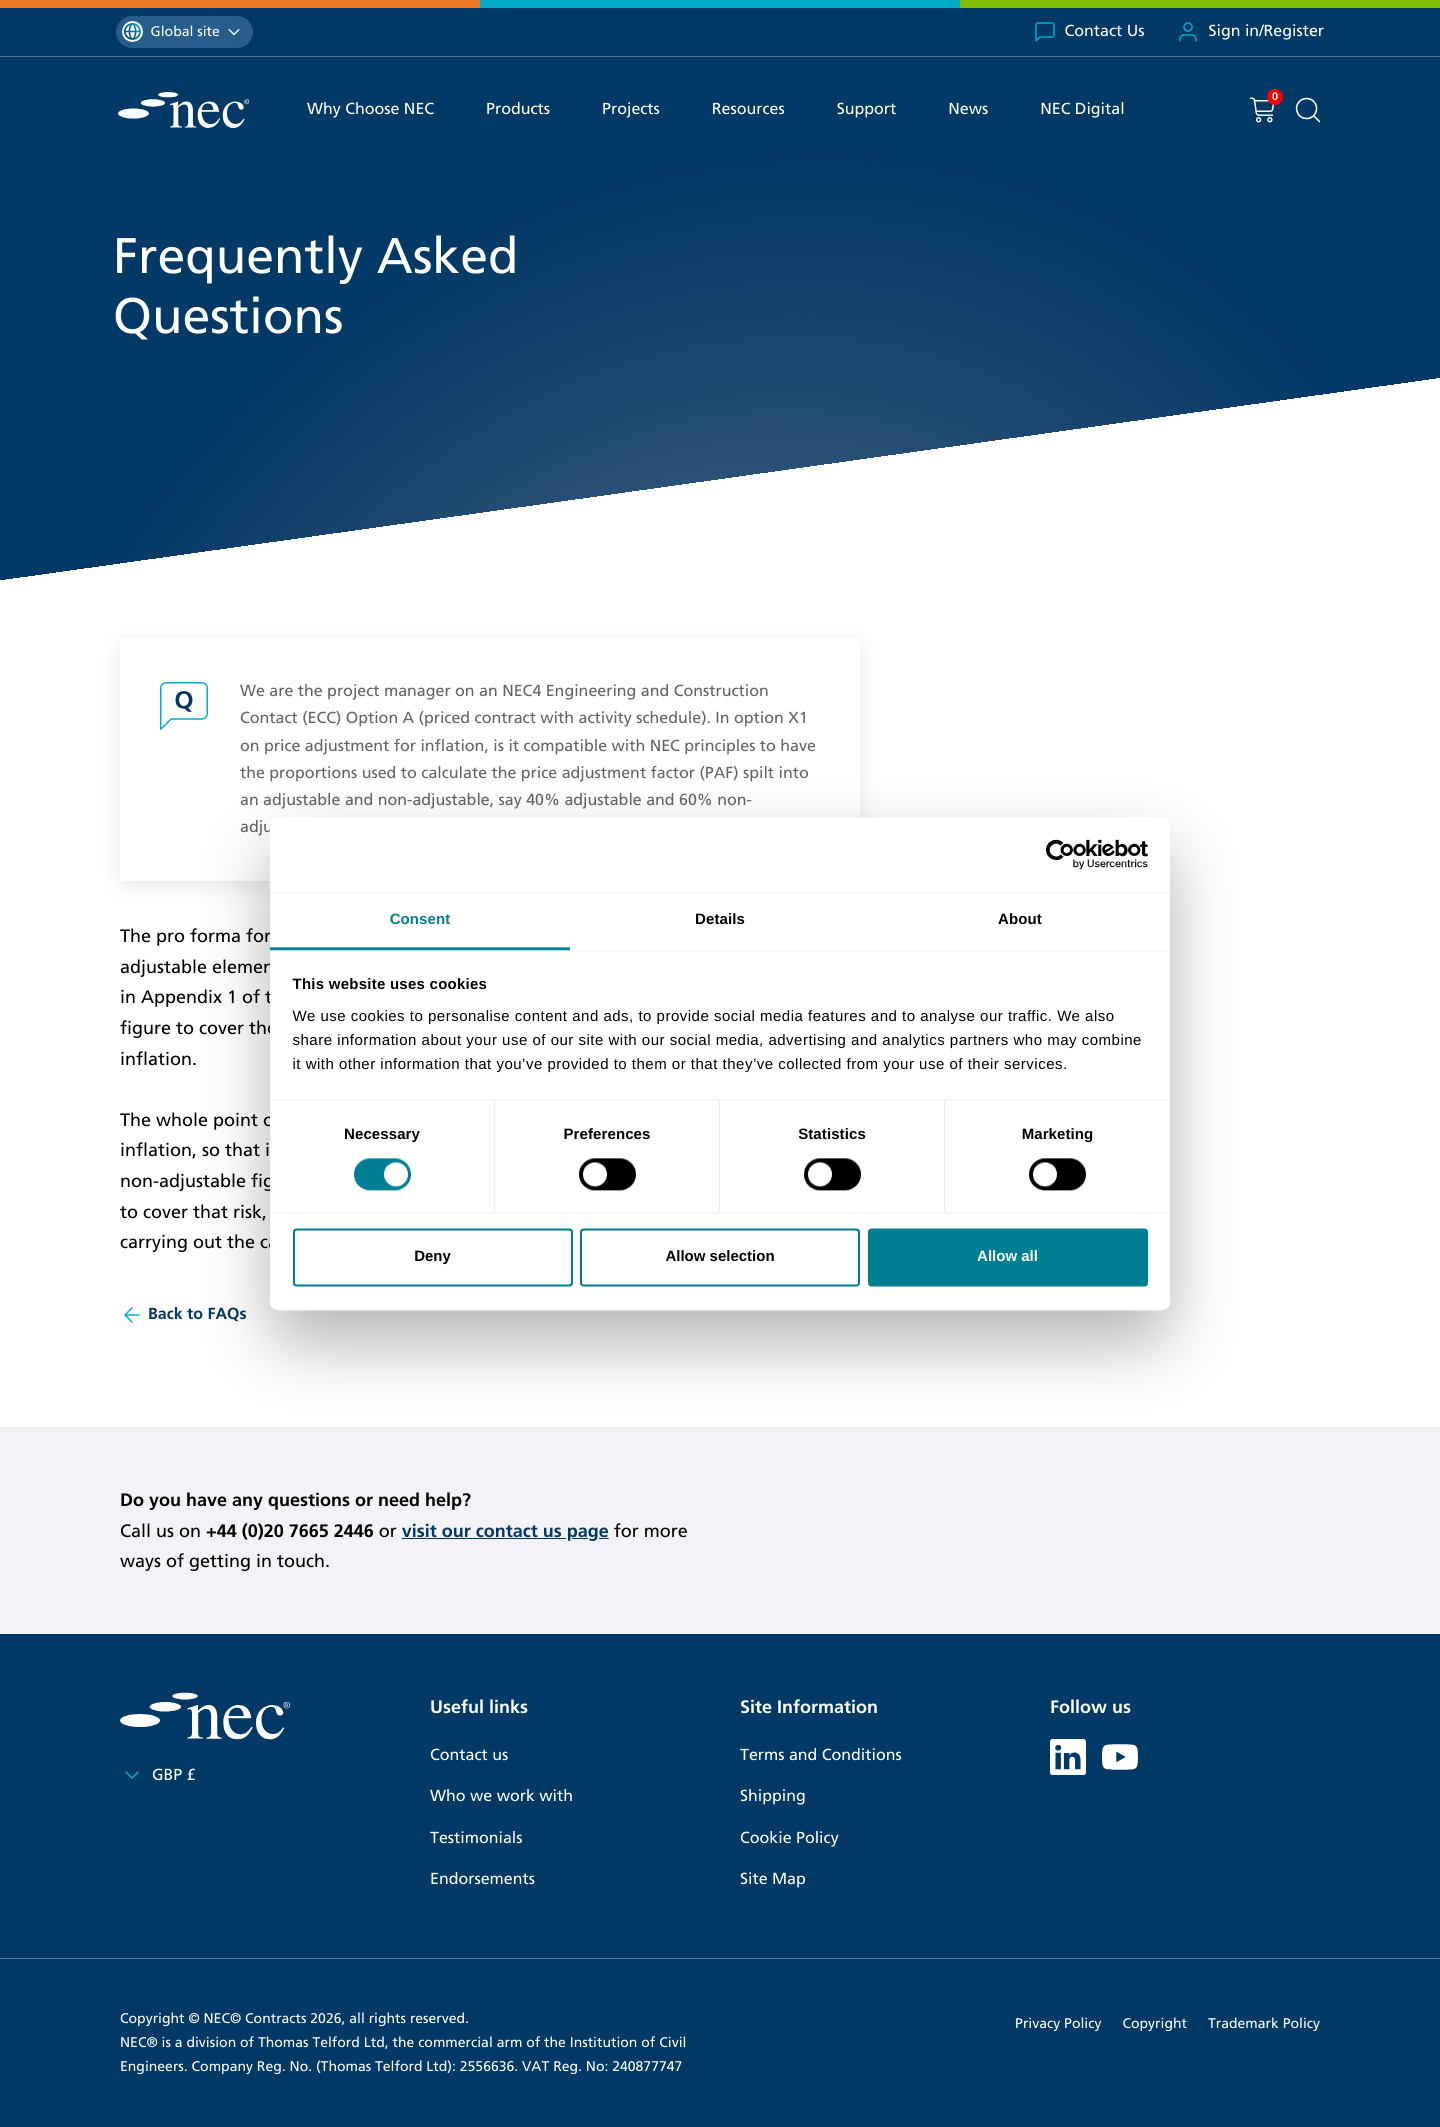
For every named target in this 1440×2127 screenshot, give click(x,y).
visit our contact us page (505, 1531)
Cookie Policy (789, 1838)
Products (518, 109)
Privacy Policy (1058, 2023)
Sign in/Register (1250, 32)
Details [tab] (720, 919)
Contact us (469, 1755)
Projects (631, 109)
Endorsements (482, 1879)
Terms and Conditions (821, 1755)
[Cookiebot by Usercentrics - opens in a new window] (1060, 854)
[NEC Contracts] (183, 110)
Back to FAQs (183, 1315)
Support (867, 109)
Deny (432, 1257)
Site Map (773, 1879)
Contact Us (1089, 32)
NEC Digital (1082, 109)
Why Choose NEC (370, 109)
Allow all (1007, 1257)
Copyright (1154, 2023)
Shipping (773, 1796)
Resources (748, 109)
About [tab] (1020, 919)
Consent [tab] (420, 919)
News (968, 109)
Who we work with (501, 1796)
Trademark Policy (1264, 2023)
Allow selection (719, 1257)
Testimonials (476, 1838)
